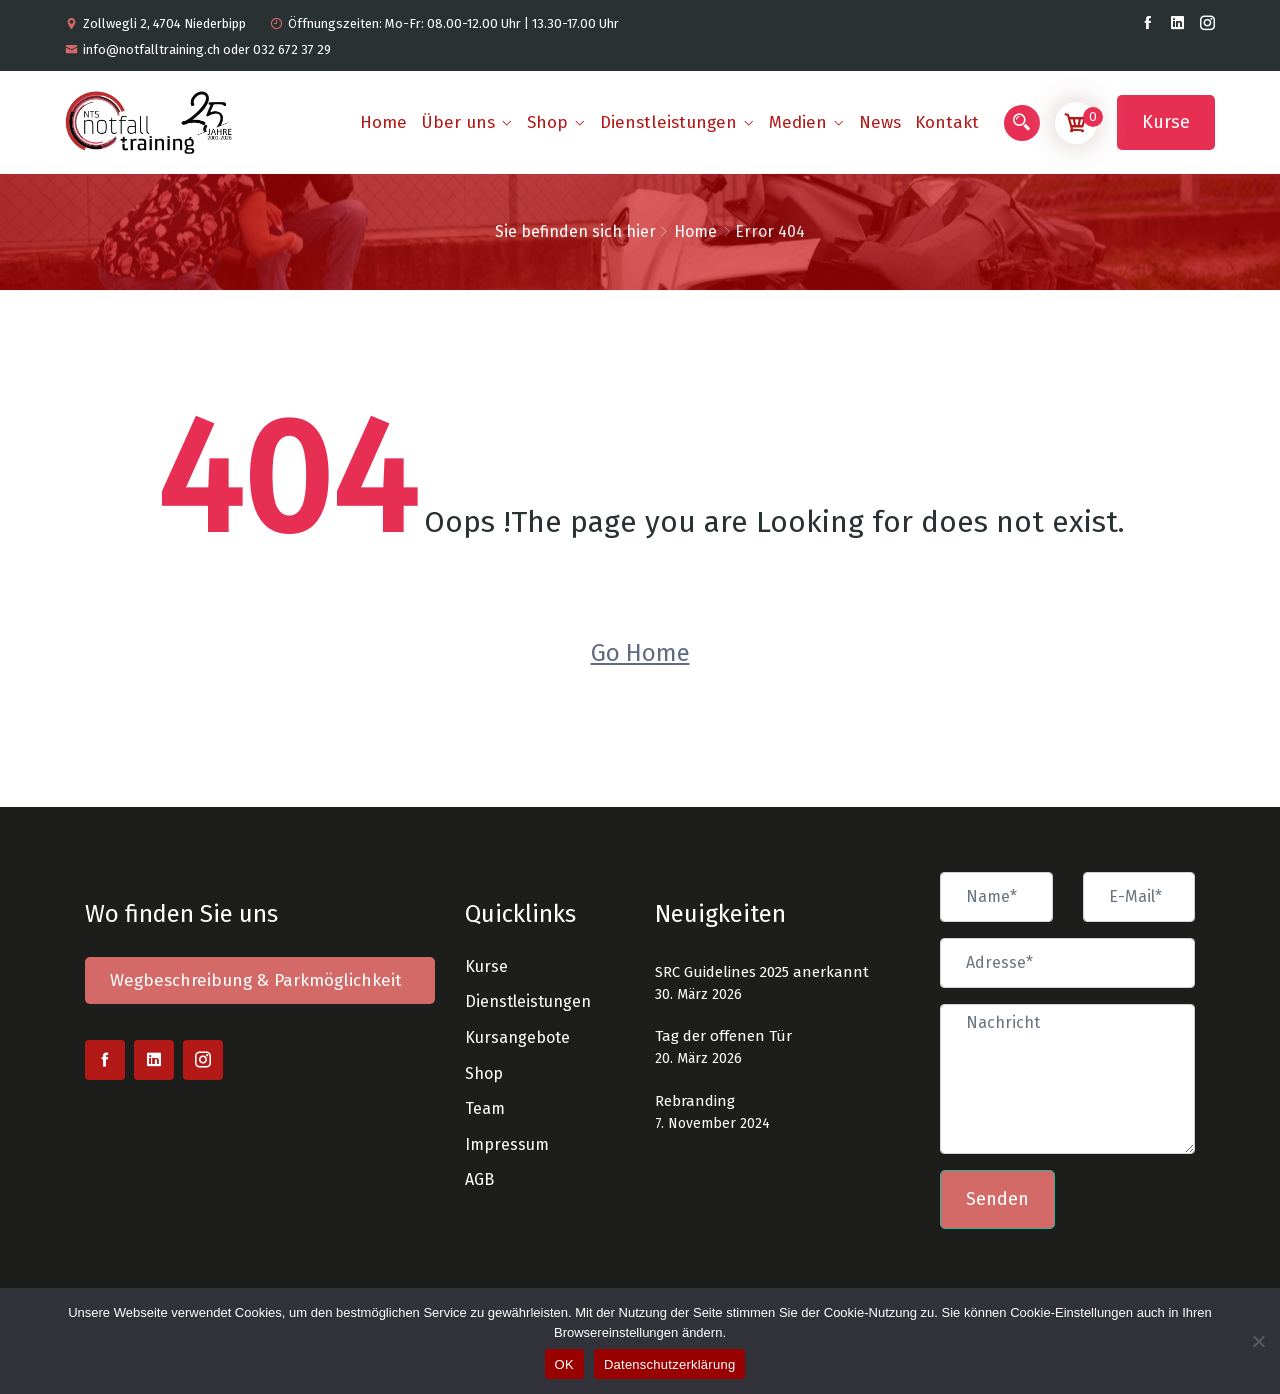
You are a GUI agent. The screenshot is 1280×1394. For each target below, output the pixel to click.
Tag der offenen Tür (723, 1036)
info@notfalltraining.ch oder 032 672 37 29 (198, 49)
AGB (479, 1179)
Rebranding (695, 1101)
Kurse (1166, 122)
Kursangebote (517, 1037)
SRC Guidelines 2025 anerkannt (762, 972)
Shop (547, 122)
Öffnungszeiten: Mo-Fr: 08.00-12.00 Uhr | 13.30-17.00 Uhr (444, 23)
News (880, 122)
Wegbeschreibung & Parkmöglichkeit (256, 980)
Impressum (507, 1144)
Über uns (458, 122)
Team (485, 1108)
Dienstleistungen (668, 122)
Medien (798, 122)
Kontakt (947, 122)
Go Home (640, 653)
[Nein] (1257, 1338)
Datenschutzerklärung (669, 1364)
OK (564, 1364)
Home (383, 122)
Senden (997, 1199)
